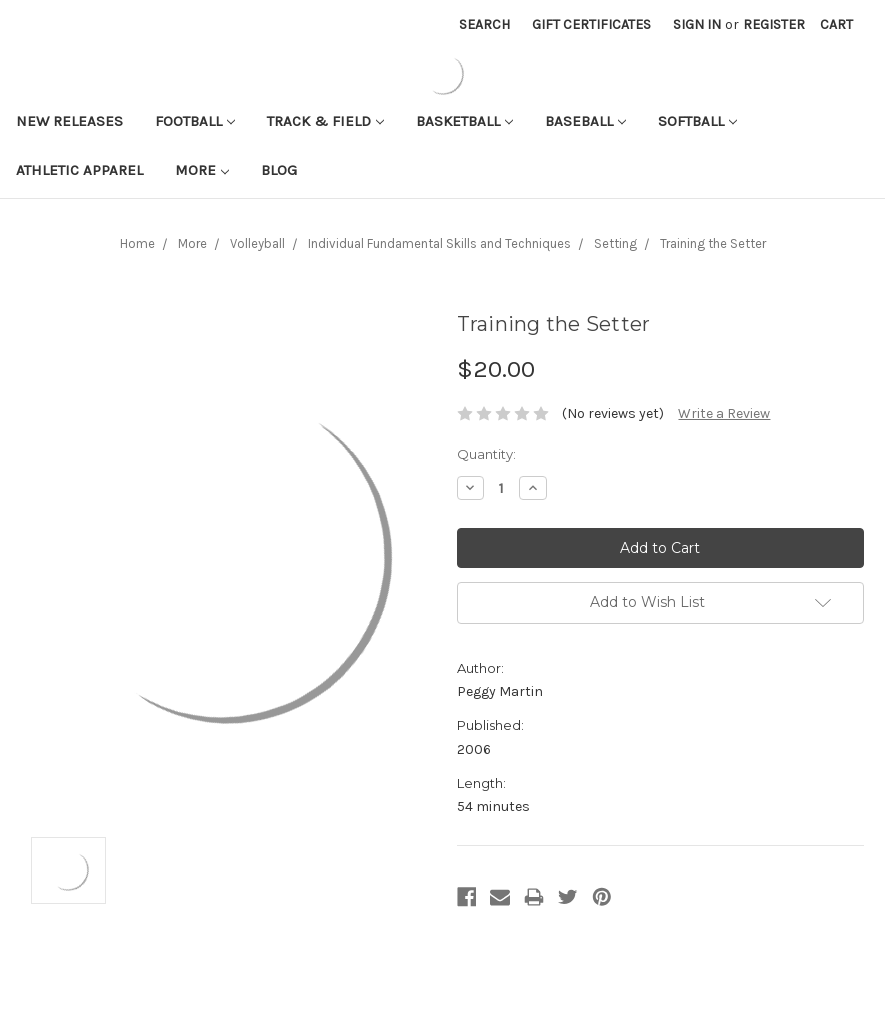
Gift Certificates (591, 24)
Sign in (697, 24)
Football (195, 121)
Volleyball (257, 243)
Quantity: (486, 454)
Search (484, 24)
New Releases (69, 121)
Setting (615, 243)
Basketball (464, 121)
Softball (697, 121)
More (202, 170)
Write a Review (724, 413)
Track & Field (325, 121)
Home (137, 243)
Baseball (585, 121)
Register (774, 24)
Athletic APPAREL (79, 170)
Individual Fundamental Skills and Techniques (439, 243)
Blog (279, 170)
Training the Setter (713, 243)
